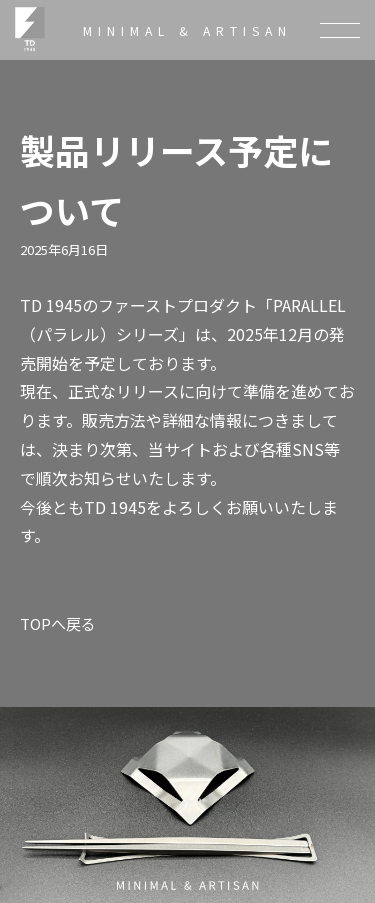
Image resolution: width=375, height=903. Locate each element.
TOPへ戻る (58, 623)
